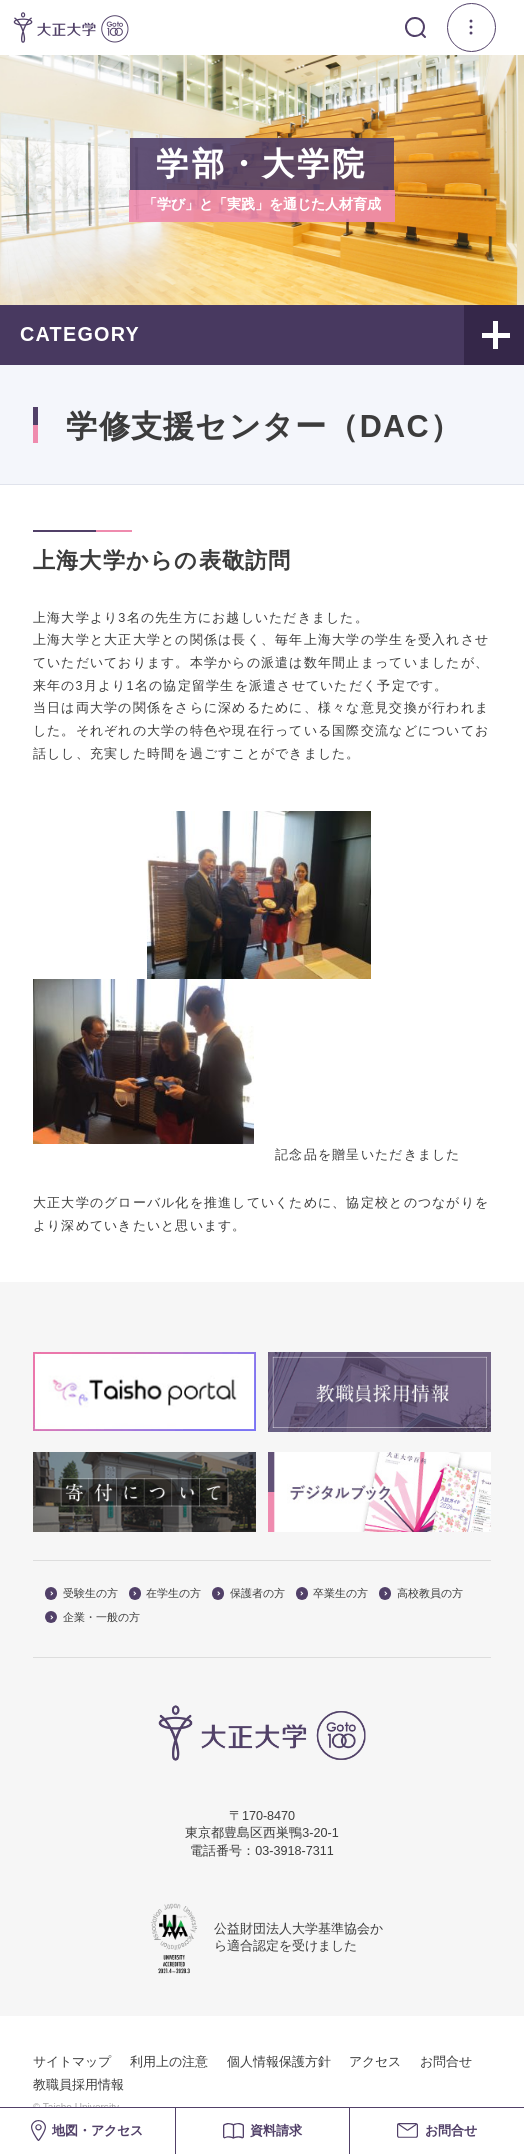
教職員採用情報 (78, 2085)
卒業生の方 (332, 1593)
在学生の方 (165, 1593)
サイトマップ (72, 2062)
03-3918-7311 (294, 1851)
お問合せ (446, 2062)
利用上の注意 (169, 2062)
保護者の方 (248, 1593)
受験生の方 (81, 1593)
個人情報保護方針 (279, 2062)
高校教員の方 (421, 1593)
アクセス (375, 2062)
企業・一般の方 (92, 1617)
